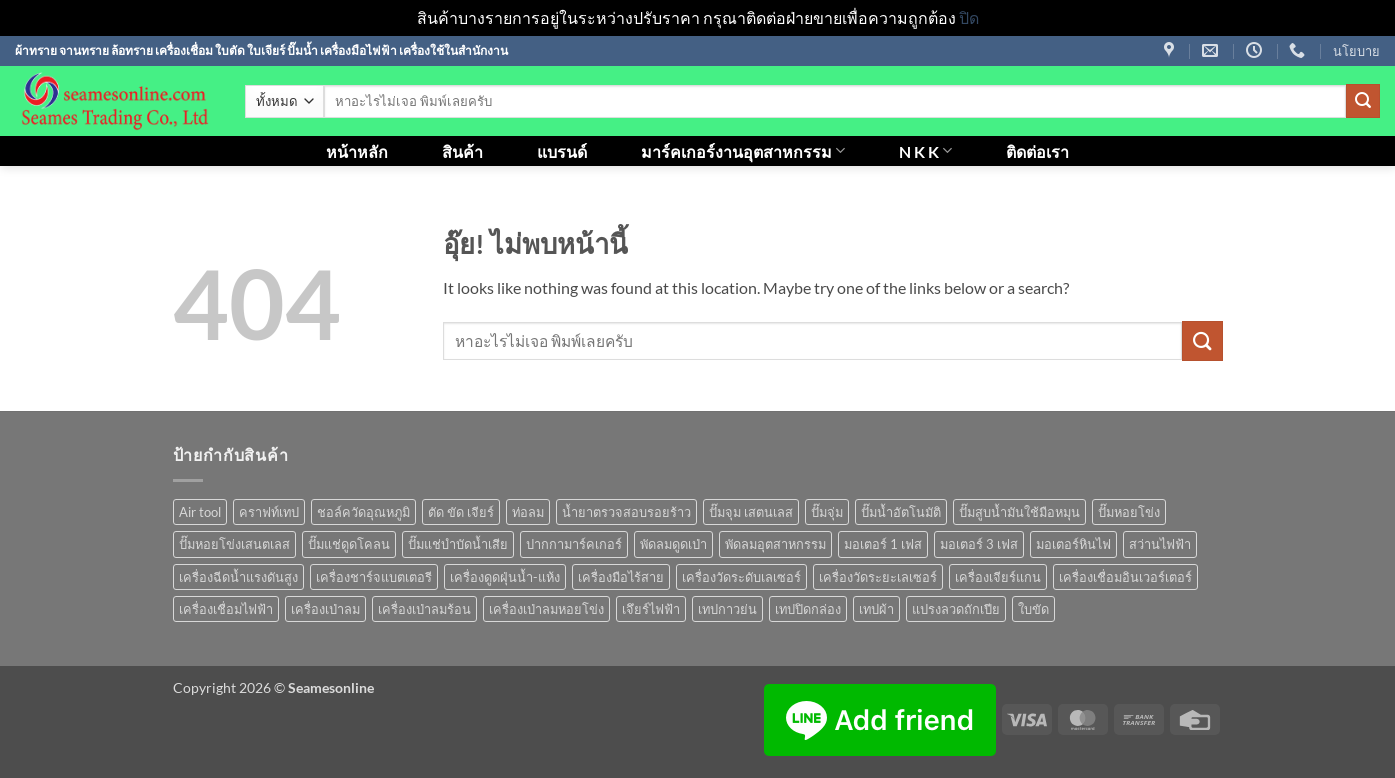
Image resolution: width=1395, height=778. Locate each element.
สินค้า (462, 151)
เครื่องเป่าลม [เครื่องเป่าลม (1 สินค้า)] (325, 609)
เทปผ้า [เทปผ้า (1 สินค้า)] (876, 609)
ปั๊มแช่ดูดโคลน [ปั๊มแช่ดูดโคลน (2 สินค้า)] (349, 544)
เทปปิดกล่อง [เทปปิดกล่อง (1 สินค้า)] (808, 609)
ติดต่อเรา (1037, 151)
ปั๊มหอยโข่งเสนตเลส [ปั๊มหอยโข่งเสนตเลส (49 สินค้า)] (234, 544)
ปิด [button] (969, 17)
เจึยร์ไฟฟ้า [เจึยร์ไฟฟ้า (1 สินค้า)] (651, 609)
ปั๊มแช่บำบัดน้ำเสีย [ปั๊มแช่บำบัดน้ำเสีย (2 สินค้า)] (458, 544)
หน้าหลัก (357, 151)
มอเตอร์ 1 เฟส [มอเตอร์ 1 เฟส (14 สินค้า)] (883, 544)
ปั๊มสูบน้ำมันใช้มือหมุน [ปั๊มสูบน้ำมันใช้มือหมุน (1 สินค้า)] (1019, 512)
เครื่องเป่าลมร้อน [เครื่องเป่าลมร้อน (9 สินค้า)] (424, 609)
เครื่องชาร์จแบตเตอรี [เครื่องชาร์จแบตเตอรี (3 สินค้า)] (374, 577)
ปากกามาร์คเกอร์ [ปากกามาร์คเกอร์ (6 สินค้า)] (574, 544)
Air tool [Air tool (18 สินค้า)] (200, 512)
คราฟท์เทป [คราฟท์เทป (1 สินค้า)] (269, 512)
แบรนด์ (562, 151)
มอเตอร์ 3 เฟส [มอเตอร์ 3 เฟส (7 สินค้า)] (979, 544)
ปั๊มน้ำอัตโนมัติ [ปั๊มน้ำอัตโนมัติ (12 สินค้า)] (901, 512)
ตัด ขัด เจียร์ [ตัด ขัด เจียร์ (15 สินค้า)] (461, 512)
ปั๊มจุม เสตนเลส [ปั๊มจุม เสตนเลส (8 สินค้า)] (751, 512)
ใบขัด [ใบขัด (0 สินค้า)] (1033, 609)
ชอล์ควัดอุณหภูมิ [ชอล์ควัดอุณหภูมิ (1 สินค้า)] (363, 512)
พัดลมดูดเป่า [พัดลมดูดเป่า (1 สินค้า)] (673, 544)
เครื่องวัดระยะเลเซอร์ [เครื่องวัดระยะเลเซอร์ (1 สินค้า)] (878, 577)
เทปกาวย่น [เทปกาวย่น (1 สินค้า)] (727, 609)
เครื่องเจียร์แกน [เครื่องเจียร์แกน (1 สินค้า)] (998, 577)
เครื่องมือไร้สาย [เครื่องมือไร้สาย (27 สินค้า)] (621, 577)
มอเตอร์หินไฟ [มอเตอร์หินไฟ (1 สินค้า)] (1073, 544)
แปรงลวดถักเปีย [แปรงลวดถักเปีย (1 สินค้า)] (956, 609)
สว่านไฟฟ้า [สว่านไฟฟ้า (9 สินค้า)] (1160, 544)
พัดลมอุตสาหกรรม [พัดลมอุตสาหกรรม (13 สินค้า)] (775, 544)
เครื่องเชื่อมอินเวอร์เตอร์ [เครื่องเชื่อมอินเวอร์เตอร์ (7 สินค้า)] (1125, 577)
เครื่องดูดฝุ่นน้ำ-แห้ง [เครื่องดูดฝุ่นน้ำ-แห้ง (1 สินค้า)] (505, 577)
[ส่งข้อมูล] (1363, 101)
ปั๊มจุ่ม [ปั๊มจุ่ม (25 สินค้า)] (827, 512)
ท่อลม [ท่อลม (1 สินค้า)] (528, 512)
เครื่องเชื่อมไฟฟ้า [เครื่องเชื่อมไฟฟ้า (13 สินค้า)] (226, 609)
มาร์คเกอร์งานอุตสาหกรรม (743, 150)
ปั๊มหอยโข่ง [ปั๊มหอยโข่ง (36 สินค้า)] (1129, 512)
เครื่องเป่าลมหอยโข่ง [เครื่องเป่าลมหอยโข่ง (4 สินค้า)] (546, 609)
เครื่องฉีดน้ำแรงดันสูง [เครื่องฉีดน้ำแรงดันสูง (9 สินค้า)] (238, 577)
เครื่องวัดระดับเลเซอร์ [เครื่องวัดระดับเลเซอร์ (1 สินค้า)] (741, 577)
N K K (925, 150)
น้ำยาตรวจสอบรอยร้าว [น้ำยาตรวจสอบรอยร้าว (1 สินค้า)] (626, 512)
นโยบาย (1356, 51)
